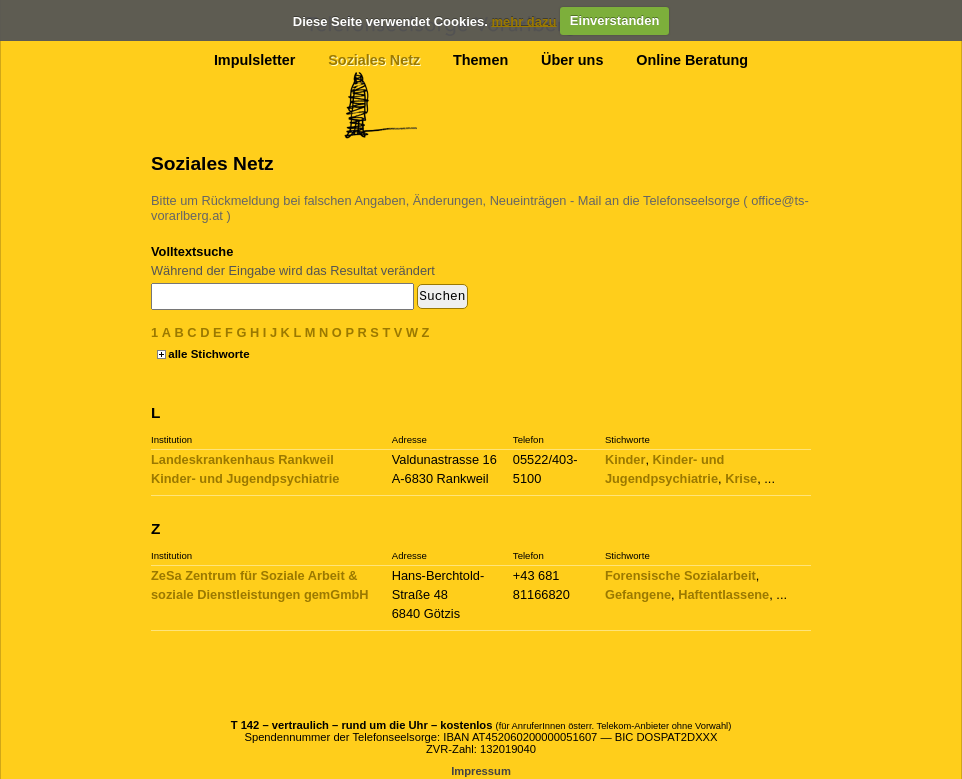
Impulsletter (255, 60)
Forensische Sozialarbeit (680, 575)
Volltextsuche (192, 251)
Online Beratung (692, 60)
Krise (741, 478)
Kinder (625, 459)
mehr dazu (523, 20)
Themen (480, 60)
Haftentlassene (723, 594)
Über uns (572, 60)
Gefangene (638, 594)
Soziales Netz (374, 60)
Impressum (481, 771)
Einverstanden (615, 20)
